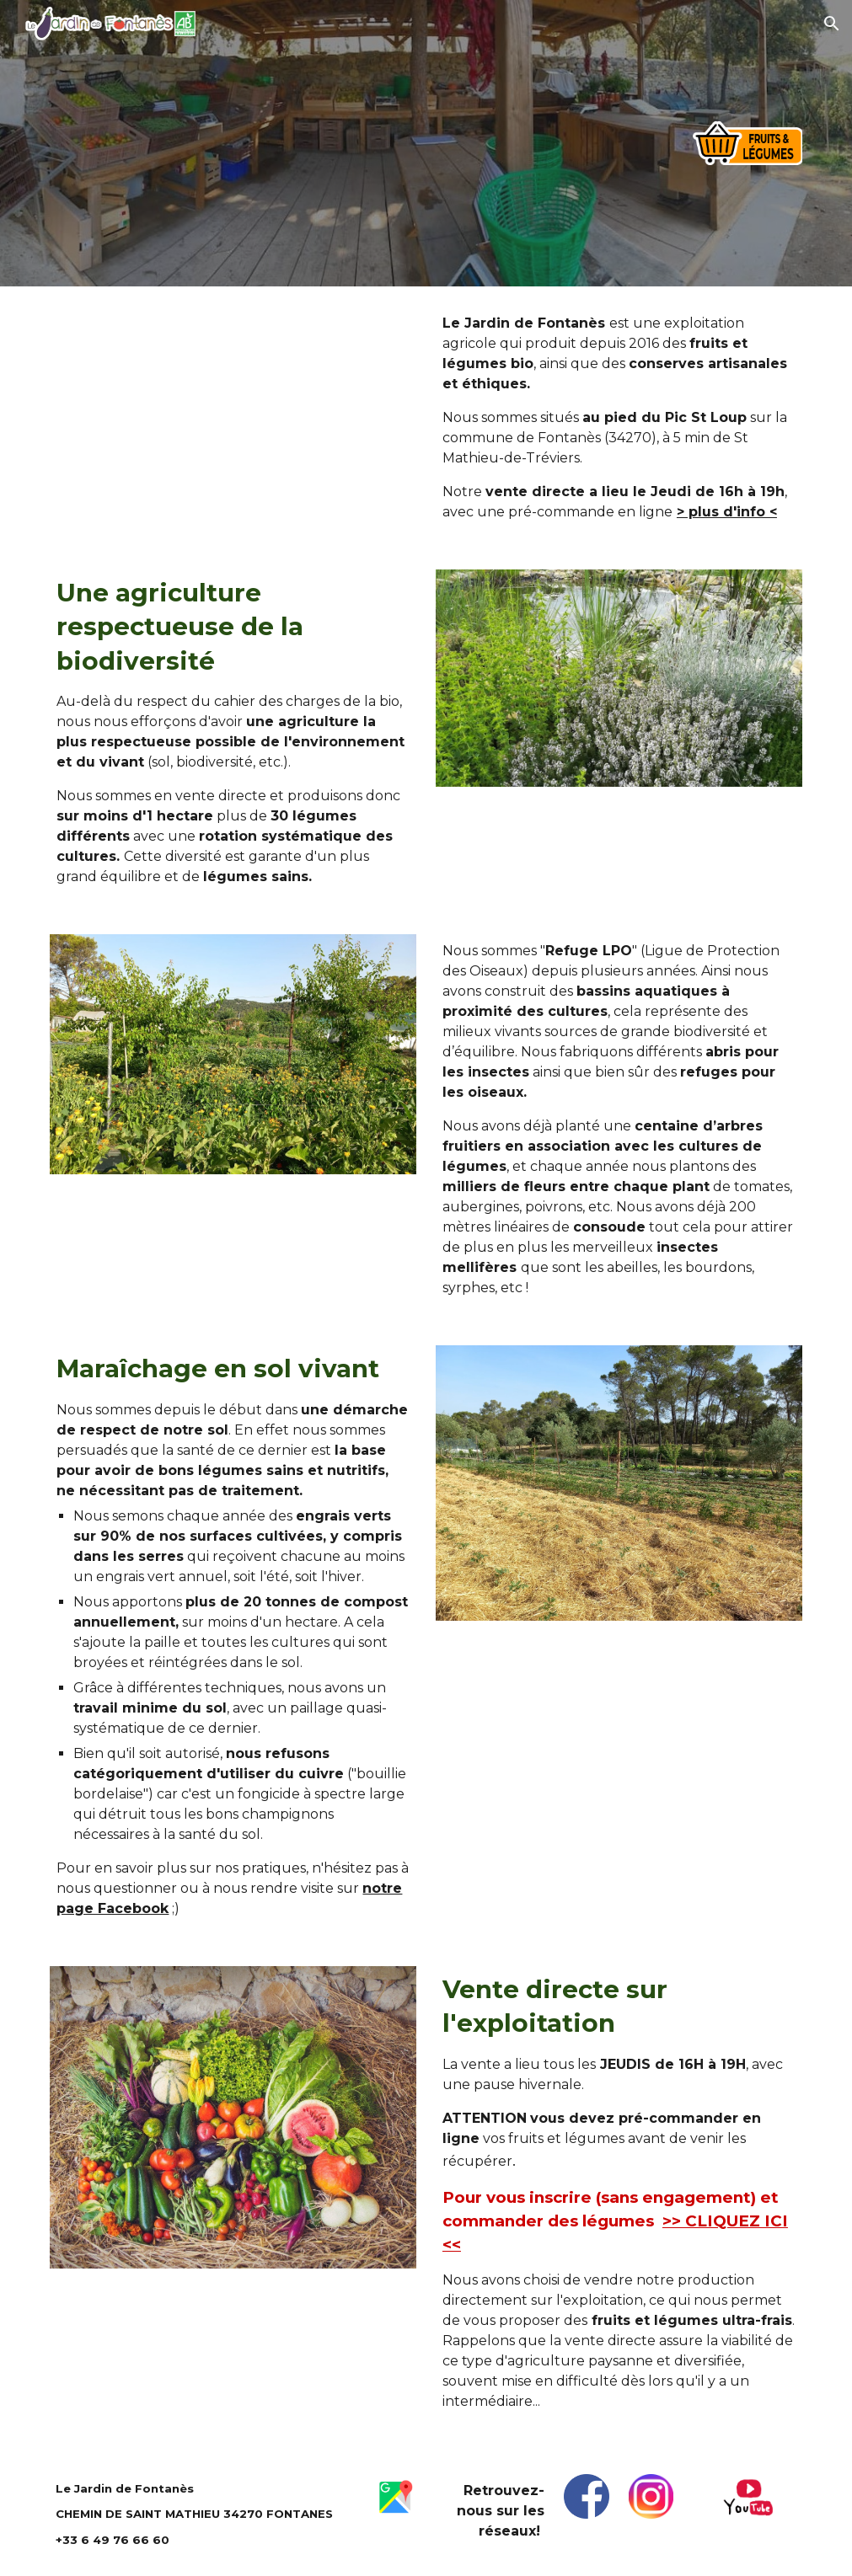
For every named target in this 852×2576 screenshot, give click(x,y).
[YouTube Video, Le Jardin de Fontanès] (233, 410)
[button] (832, 23)
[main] (619, 418)
